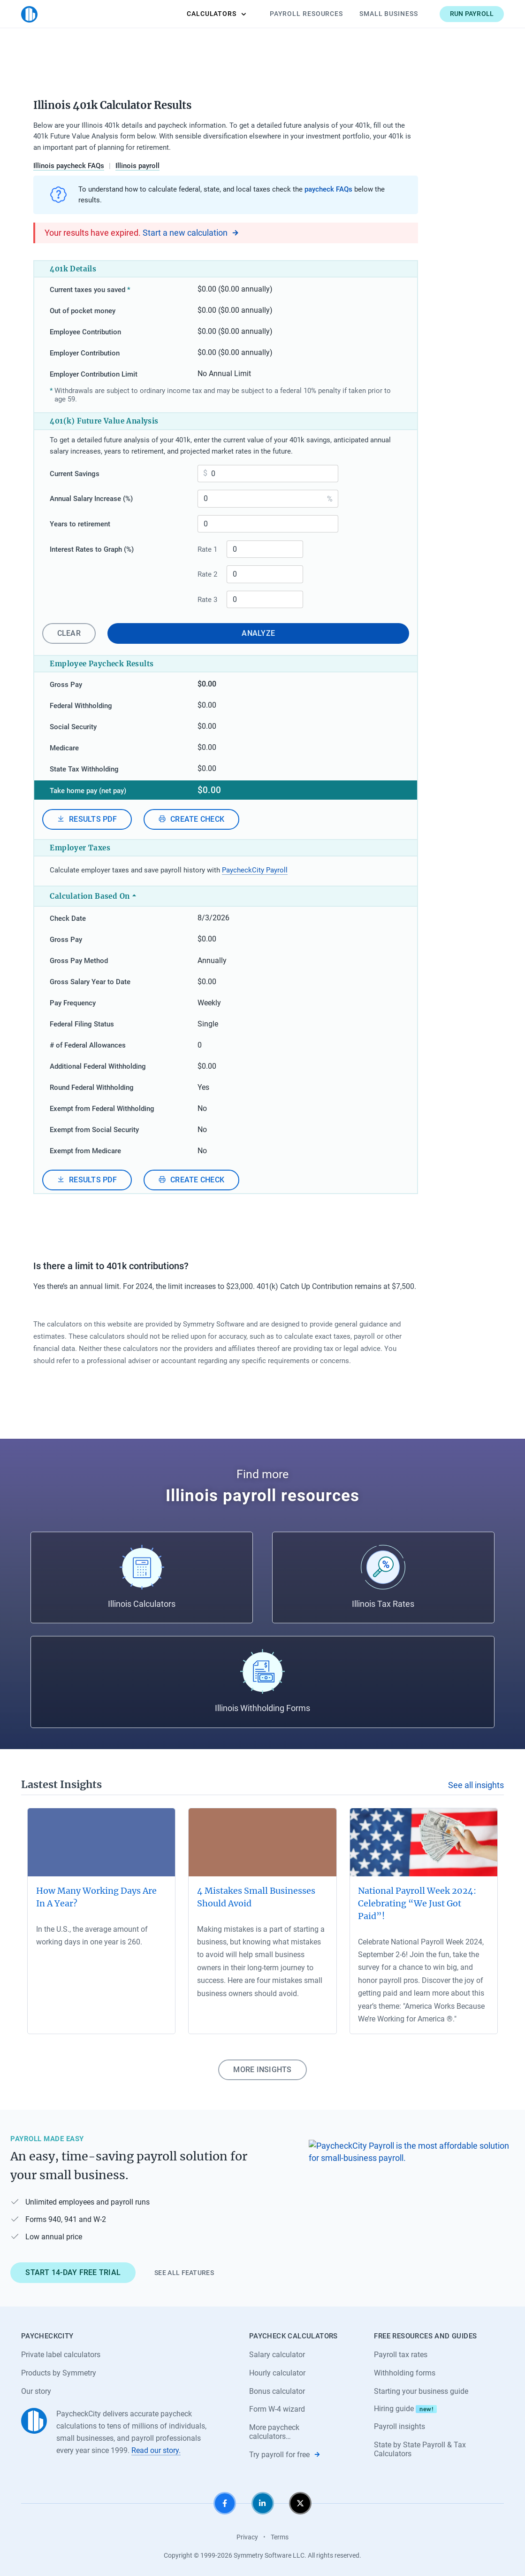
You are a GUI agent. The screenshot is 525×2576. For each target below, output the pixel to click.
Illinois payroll (137, 166)
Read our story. (156, 2450)
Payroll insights (399, 2426)
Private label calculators (60, 2354)
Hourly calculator (277, 2372)
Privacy (247, 2537)
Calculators (216, 13)
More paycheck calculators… (274, 2432)
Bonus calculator (277, 2391)
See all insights (476, 1785)
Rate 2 (207, 574)
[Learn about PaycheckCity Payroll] (411, 2205)
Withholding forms (404, 2372)
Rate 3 (207, 599)
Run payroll (472, 13)
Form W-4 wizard (277, 2409)
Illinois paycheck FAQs (68, 166)
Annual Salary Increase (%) (91, 498)
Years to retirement (80, 524)
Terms (280, 2537)
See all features (184, 2272)
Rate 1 (207, 549)
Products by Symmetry (58, 2372)
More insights (262, 2069)
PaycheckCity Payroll (255, 870)
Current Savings (74, 474)
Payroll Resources (306, 13)
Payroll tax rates (400, 2354)
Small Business (388, 13)
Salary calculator (277, 2354)
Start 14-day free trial (73, 2272)
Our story (36, 2391)
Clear (69, 633)
